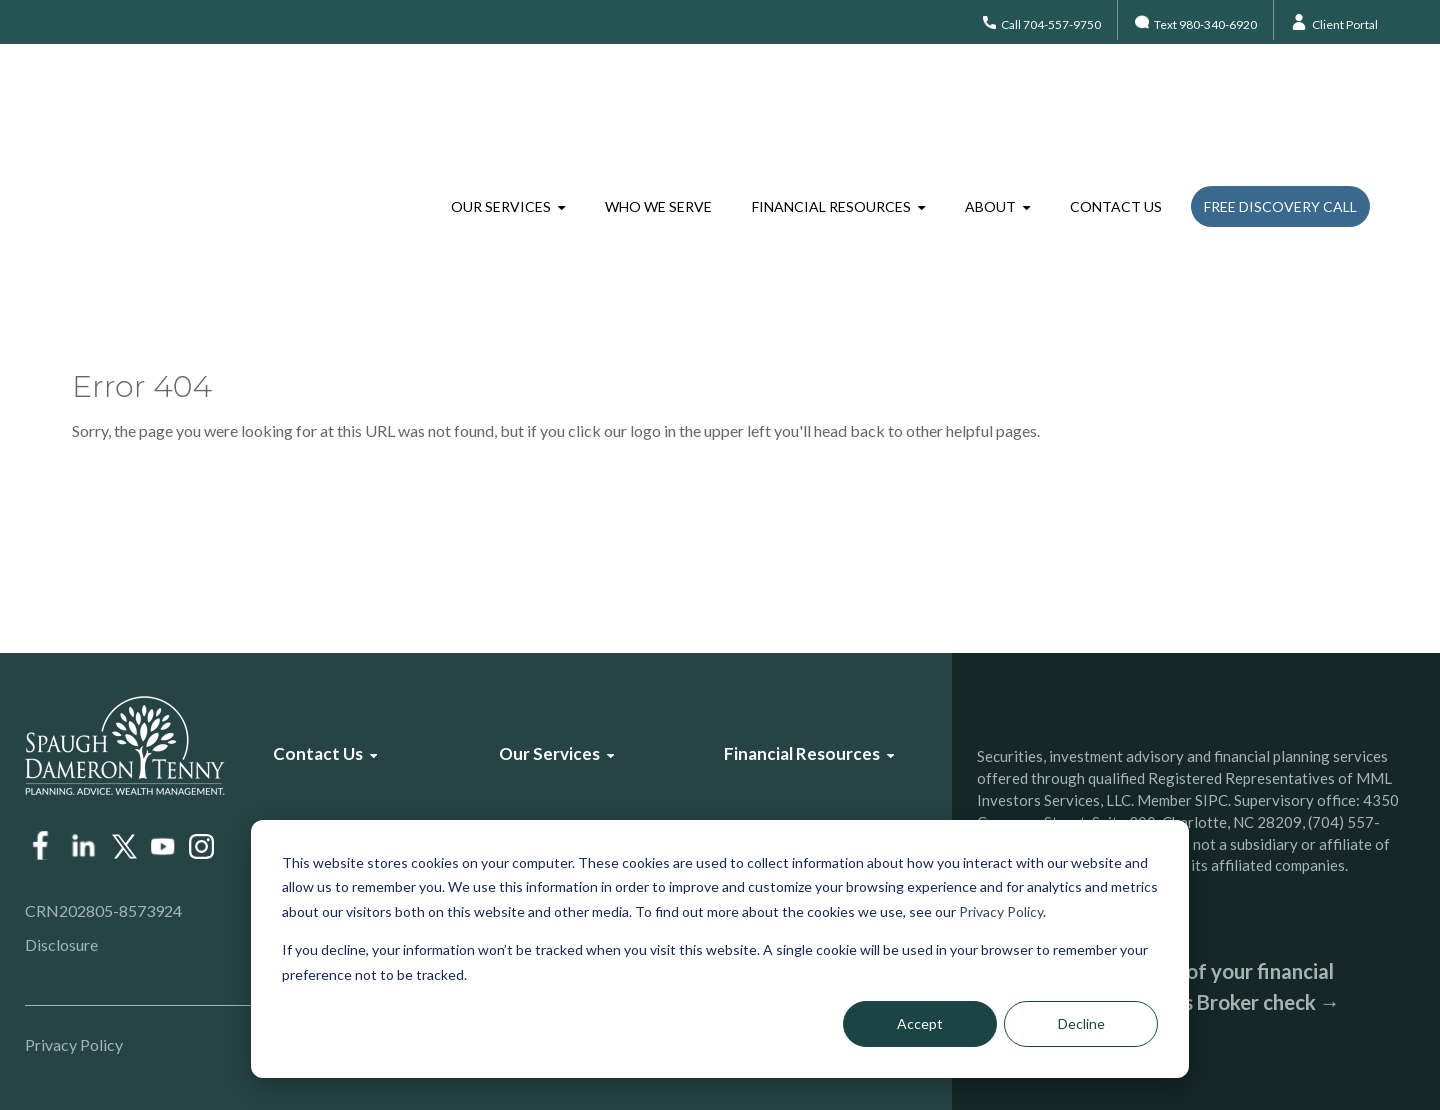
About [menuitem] (990, 104)
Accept (920, 1023)
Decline (1081, 1023)
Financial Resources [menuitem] (831, 104)
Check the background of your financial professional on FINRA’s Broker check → (1158, 986)
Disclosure (61, 944)
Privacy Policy (1001, 911)
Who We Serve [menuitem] (658, 104)
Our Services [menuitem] (501, 104)
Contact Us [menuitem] (1116, 104)
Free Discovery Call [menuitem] (1280, 104)
